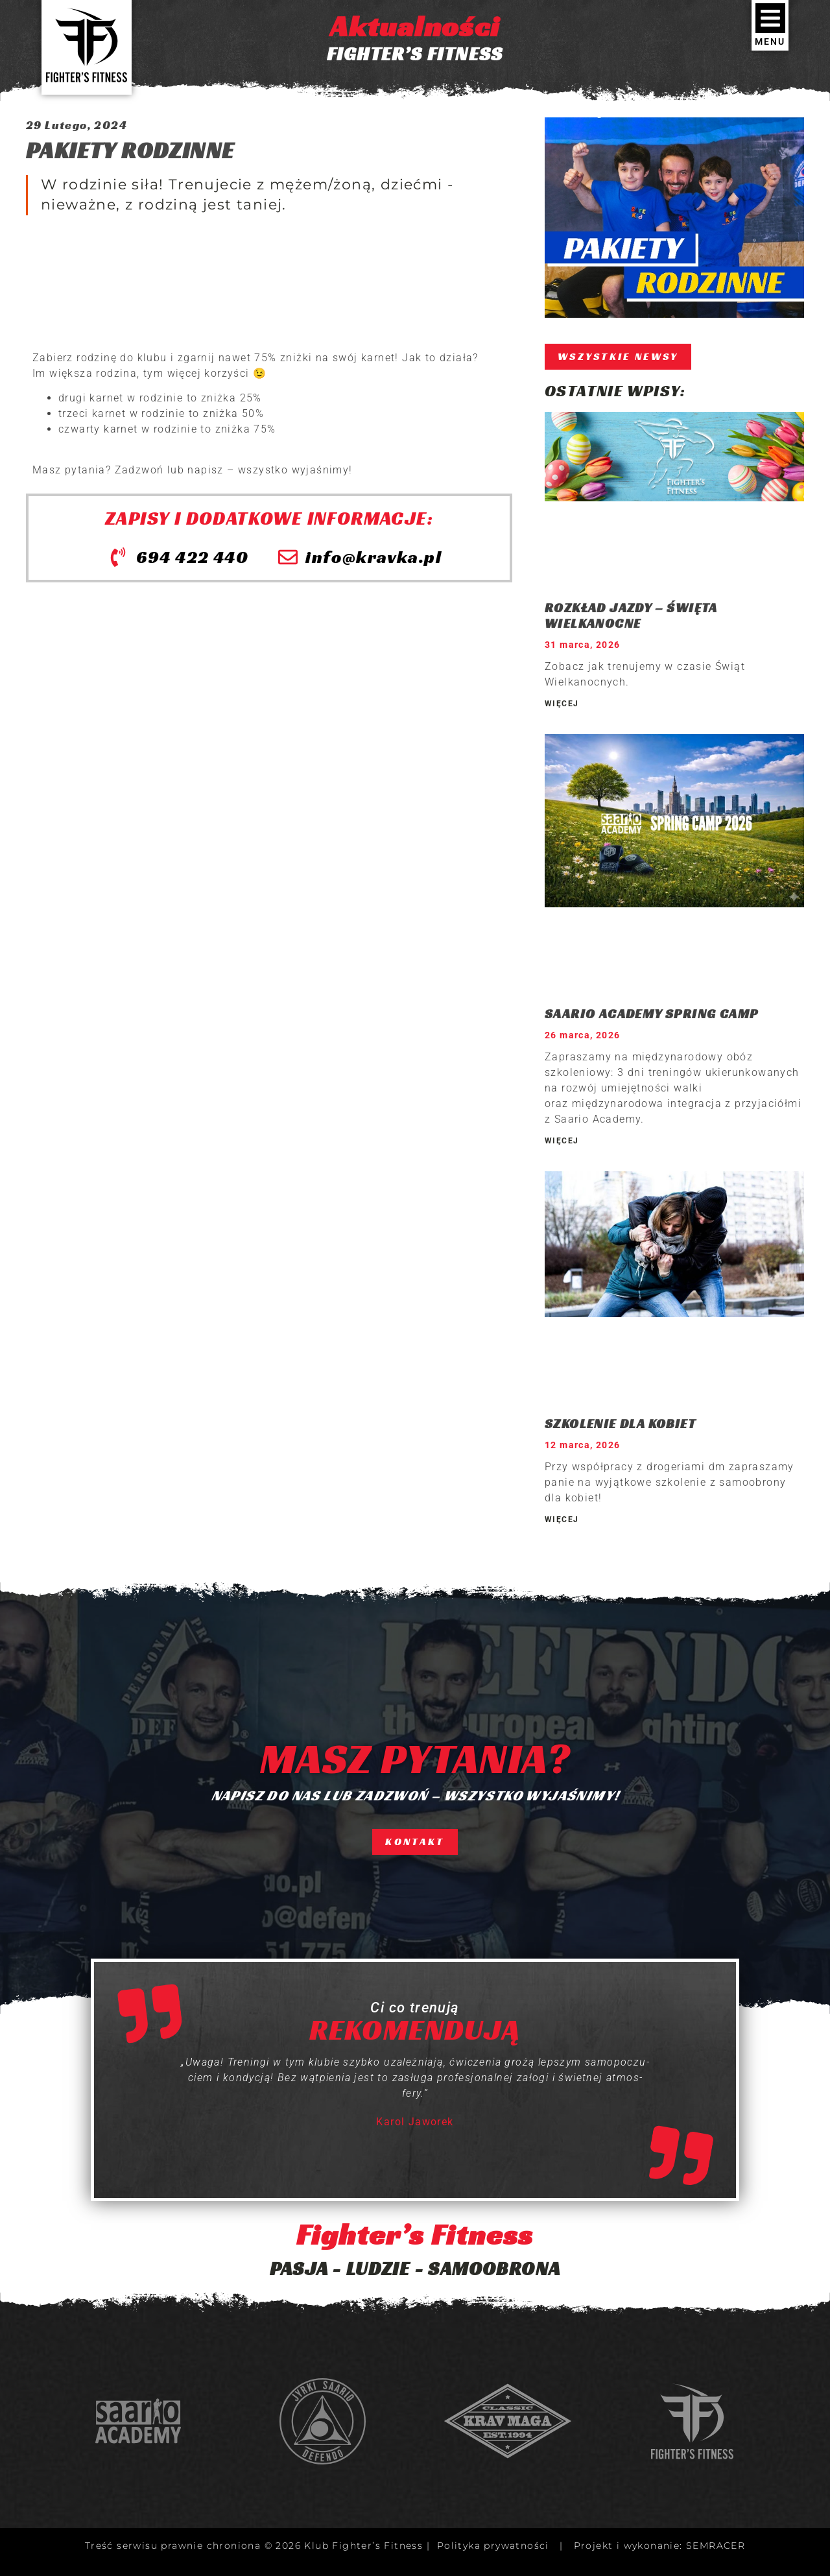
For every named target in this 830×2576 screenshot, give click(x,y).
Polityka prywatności (493, 2545)
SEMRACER (715, 2545)
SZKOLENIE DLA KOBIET (620, 1423)
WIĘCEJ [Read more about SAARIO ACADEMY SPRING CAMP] (561, 1140)
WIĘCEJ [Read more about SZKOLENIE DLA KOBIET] (561, 1519)
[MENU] (770, 18)
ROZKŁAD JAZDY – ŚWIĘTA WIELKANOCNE (631, 615)
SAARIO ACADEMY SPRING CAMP (651, 1013)
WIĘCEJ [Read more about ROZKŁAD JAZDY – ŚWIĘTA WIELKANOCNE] (561, 703)
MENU (770, 41)
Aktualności (414, 26)
